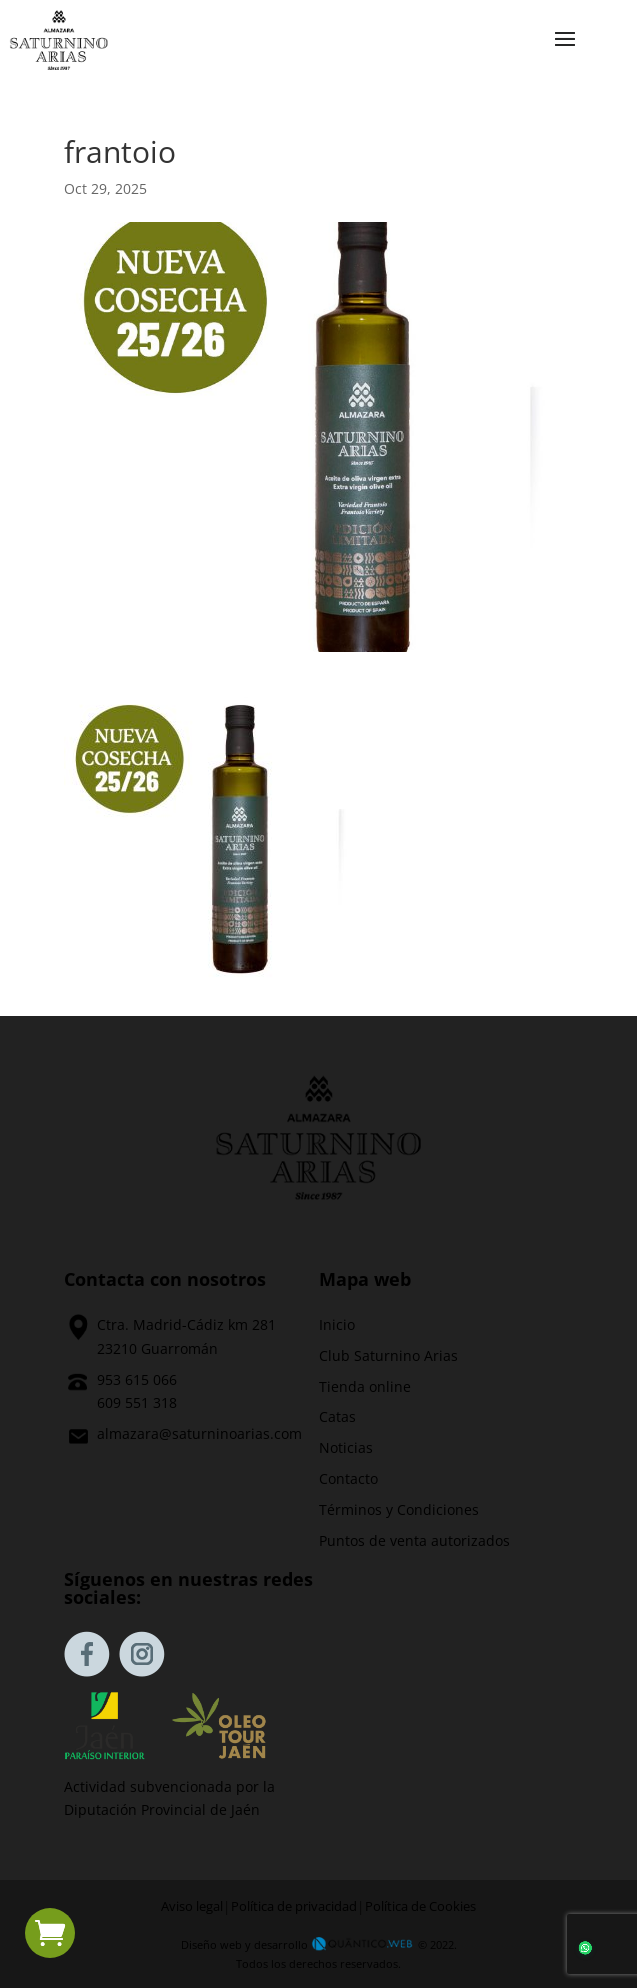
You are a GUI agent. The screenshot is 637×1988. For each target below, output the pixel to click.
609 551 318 (137, 1402)
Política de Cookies (420, 1906)
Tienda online (365, 1386)
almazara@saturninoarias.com (199, 1433)
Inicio (337, 1324)
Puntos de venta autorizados (414, 1540)
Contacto (348, 1478)
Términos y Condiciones (399, 1509)
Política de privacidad (294, 1906)
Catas (337, 1416)
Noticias (346, 1447)
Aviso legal (192, 1906)
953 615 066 (137, 1379)
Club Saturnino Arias (388, 1355)
